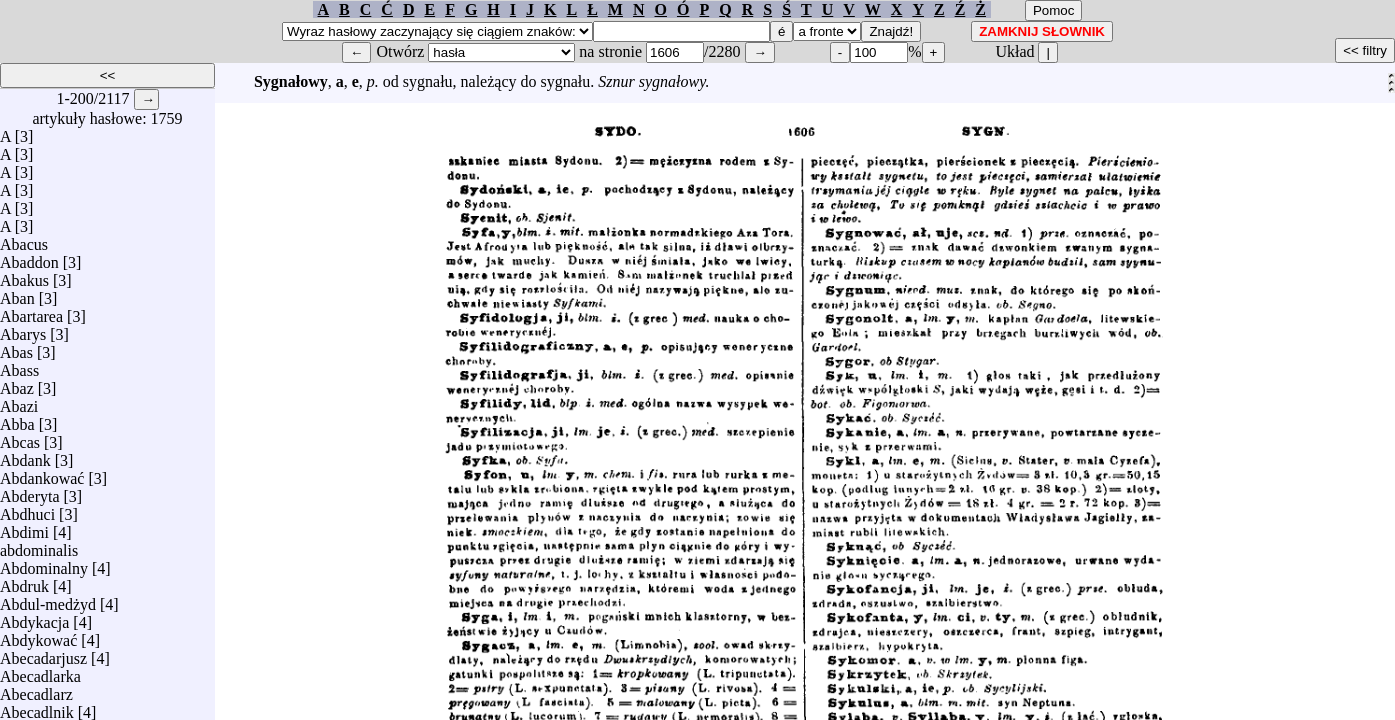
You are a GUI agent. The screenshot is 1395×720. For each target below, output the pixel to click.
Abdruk (24, 581)
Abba (17, 419)
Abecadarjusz (43, 653)
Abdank (25, 455)
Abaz (17, 383)
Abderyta (30, 491)
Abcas (20, 437)
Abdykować (38, 635)
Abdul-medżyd (48, 599)
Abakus (24, 275)
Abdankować (42, 473)
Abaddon (29, 257)
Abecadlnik (37, 707)
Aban (17, 293)
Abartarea (31, 311)
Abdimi (24, 527)
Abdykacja (34, 617)
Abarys (23, 329)
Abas (16, 347)
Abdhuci (27, 509)
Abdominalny (44, 563)
